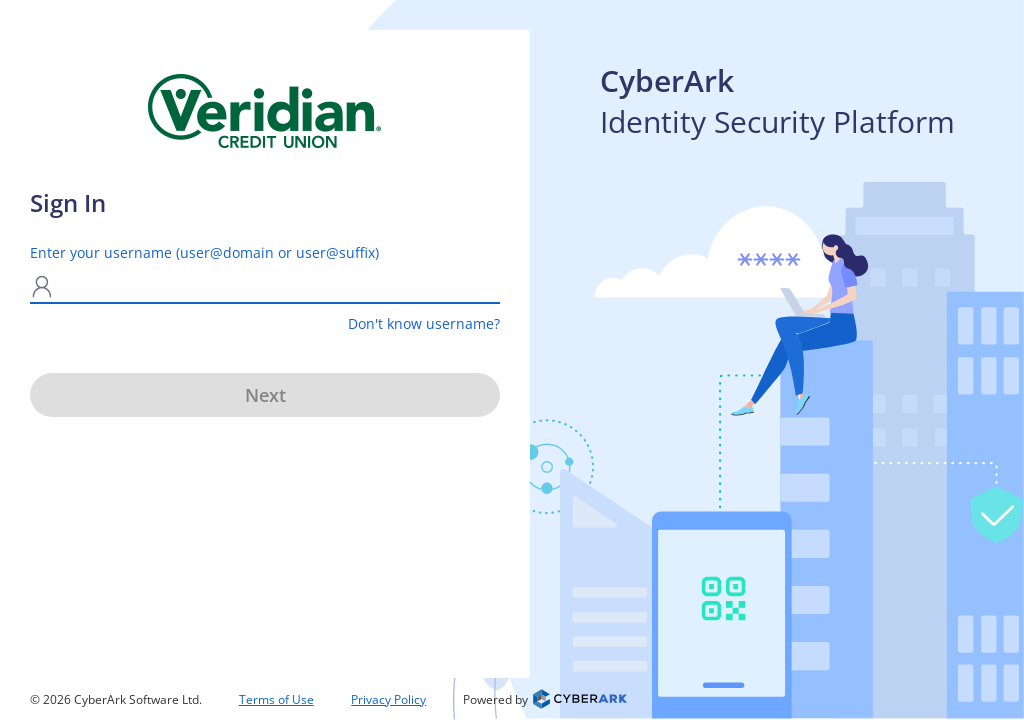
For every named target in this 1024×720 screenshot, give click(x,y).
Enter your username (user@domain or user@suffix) (204, 252)
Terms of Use (276, 699)
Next (265, 395)
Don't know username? (424, 323)
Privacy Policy (388, 699)
